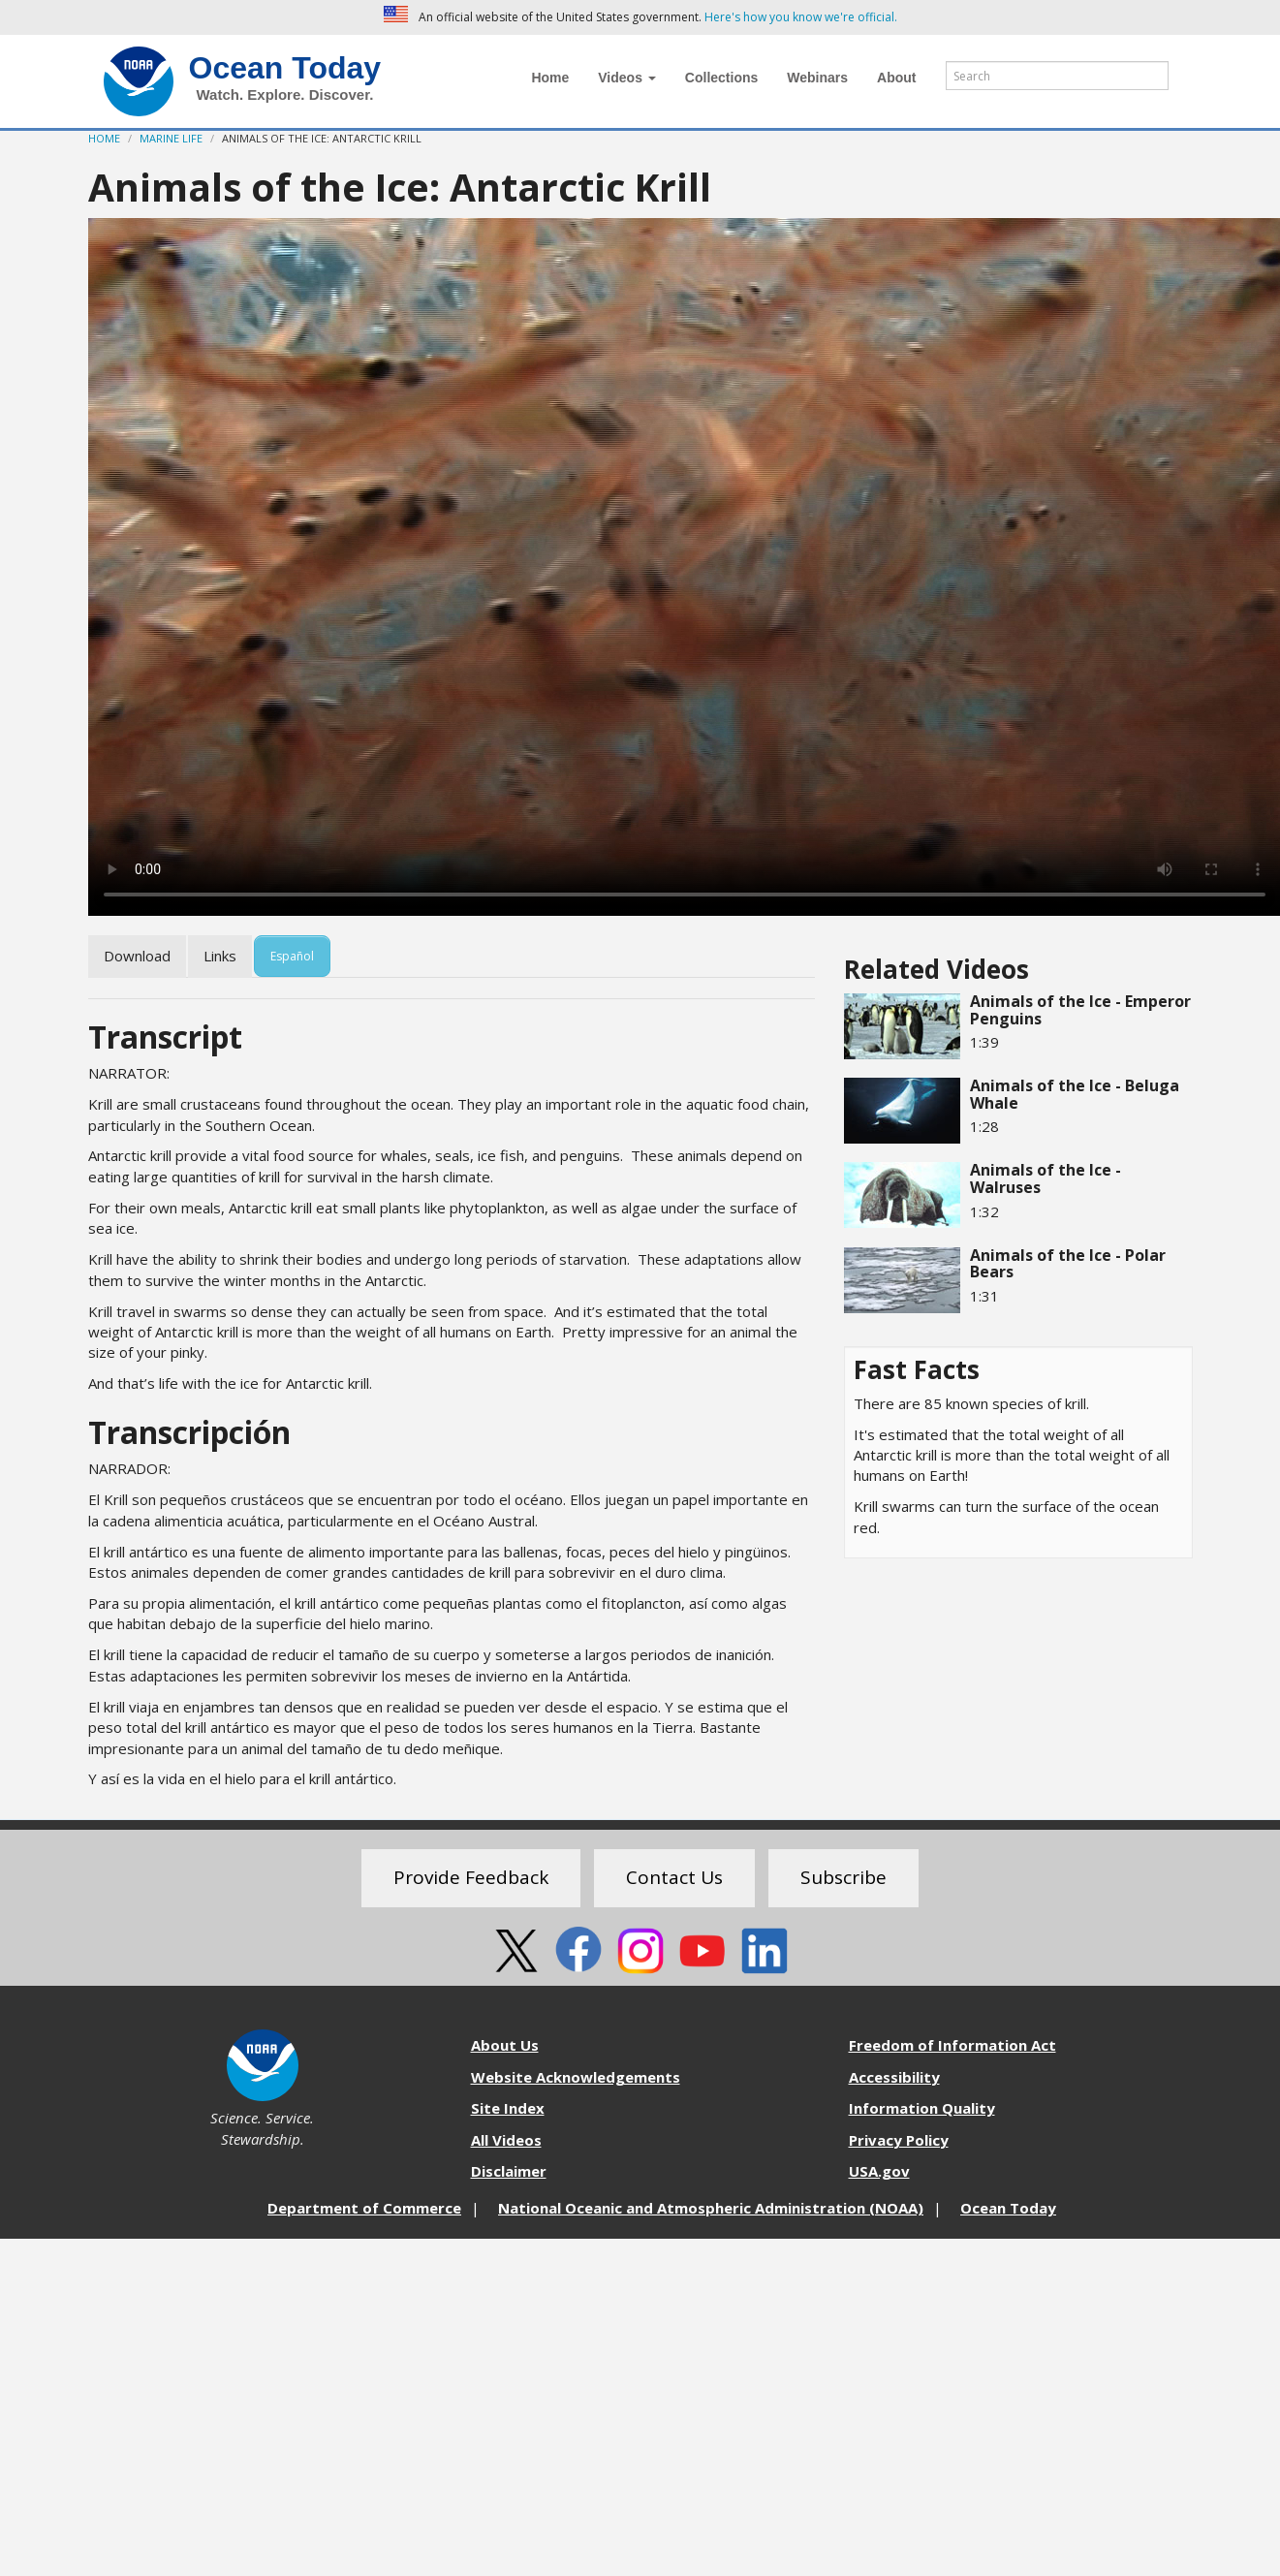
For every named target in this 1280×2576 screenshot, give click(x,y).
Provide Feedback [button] (470, 1877)
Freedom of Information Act (952, 2045)
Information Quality (922, 2108)
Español (292, 956)
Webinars (817, 77)
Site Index (508, 2108)
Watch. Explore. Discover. (285, 94)
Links (219, 955)
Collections (721, 77)
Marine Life (171, 138)
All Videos (506, 2140)
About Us (505, 2045)
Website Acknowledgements (575, 2077)
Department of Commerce (364, 2207)
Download (137, 955)
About (896, 77)
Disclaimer (508, 2171)
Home (550, 77)
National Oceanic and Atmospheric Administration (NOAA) (710, 2207)
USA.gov (879, 2171)
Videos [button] (627, 77)
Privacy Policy (899, 2140)
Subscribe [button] (843, 1877)
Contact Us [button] (674, 1877)
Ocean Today (285, 67)
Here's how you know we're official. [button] (800, 17)
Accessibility (894, 2077)
